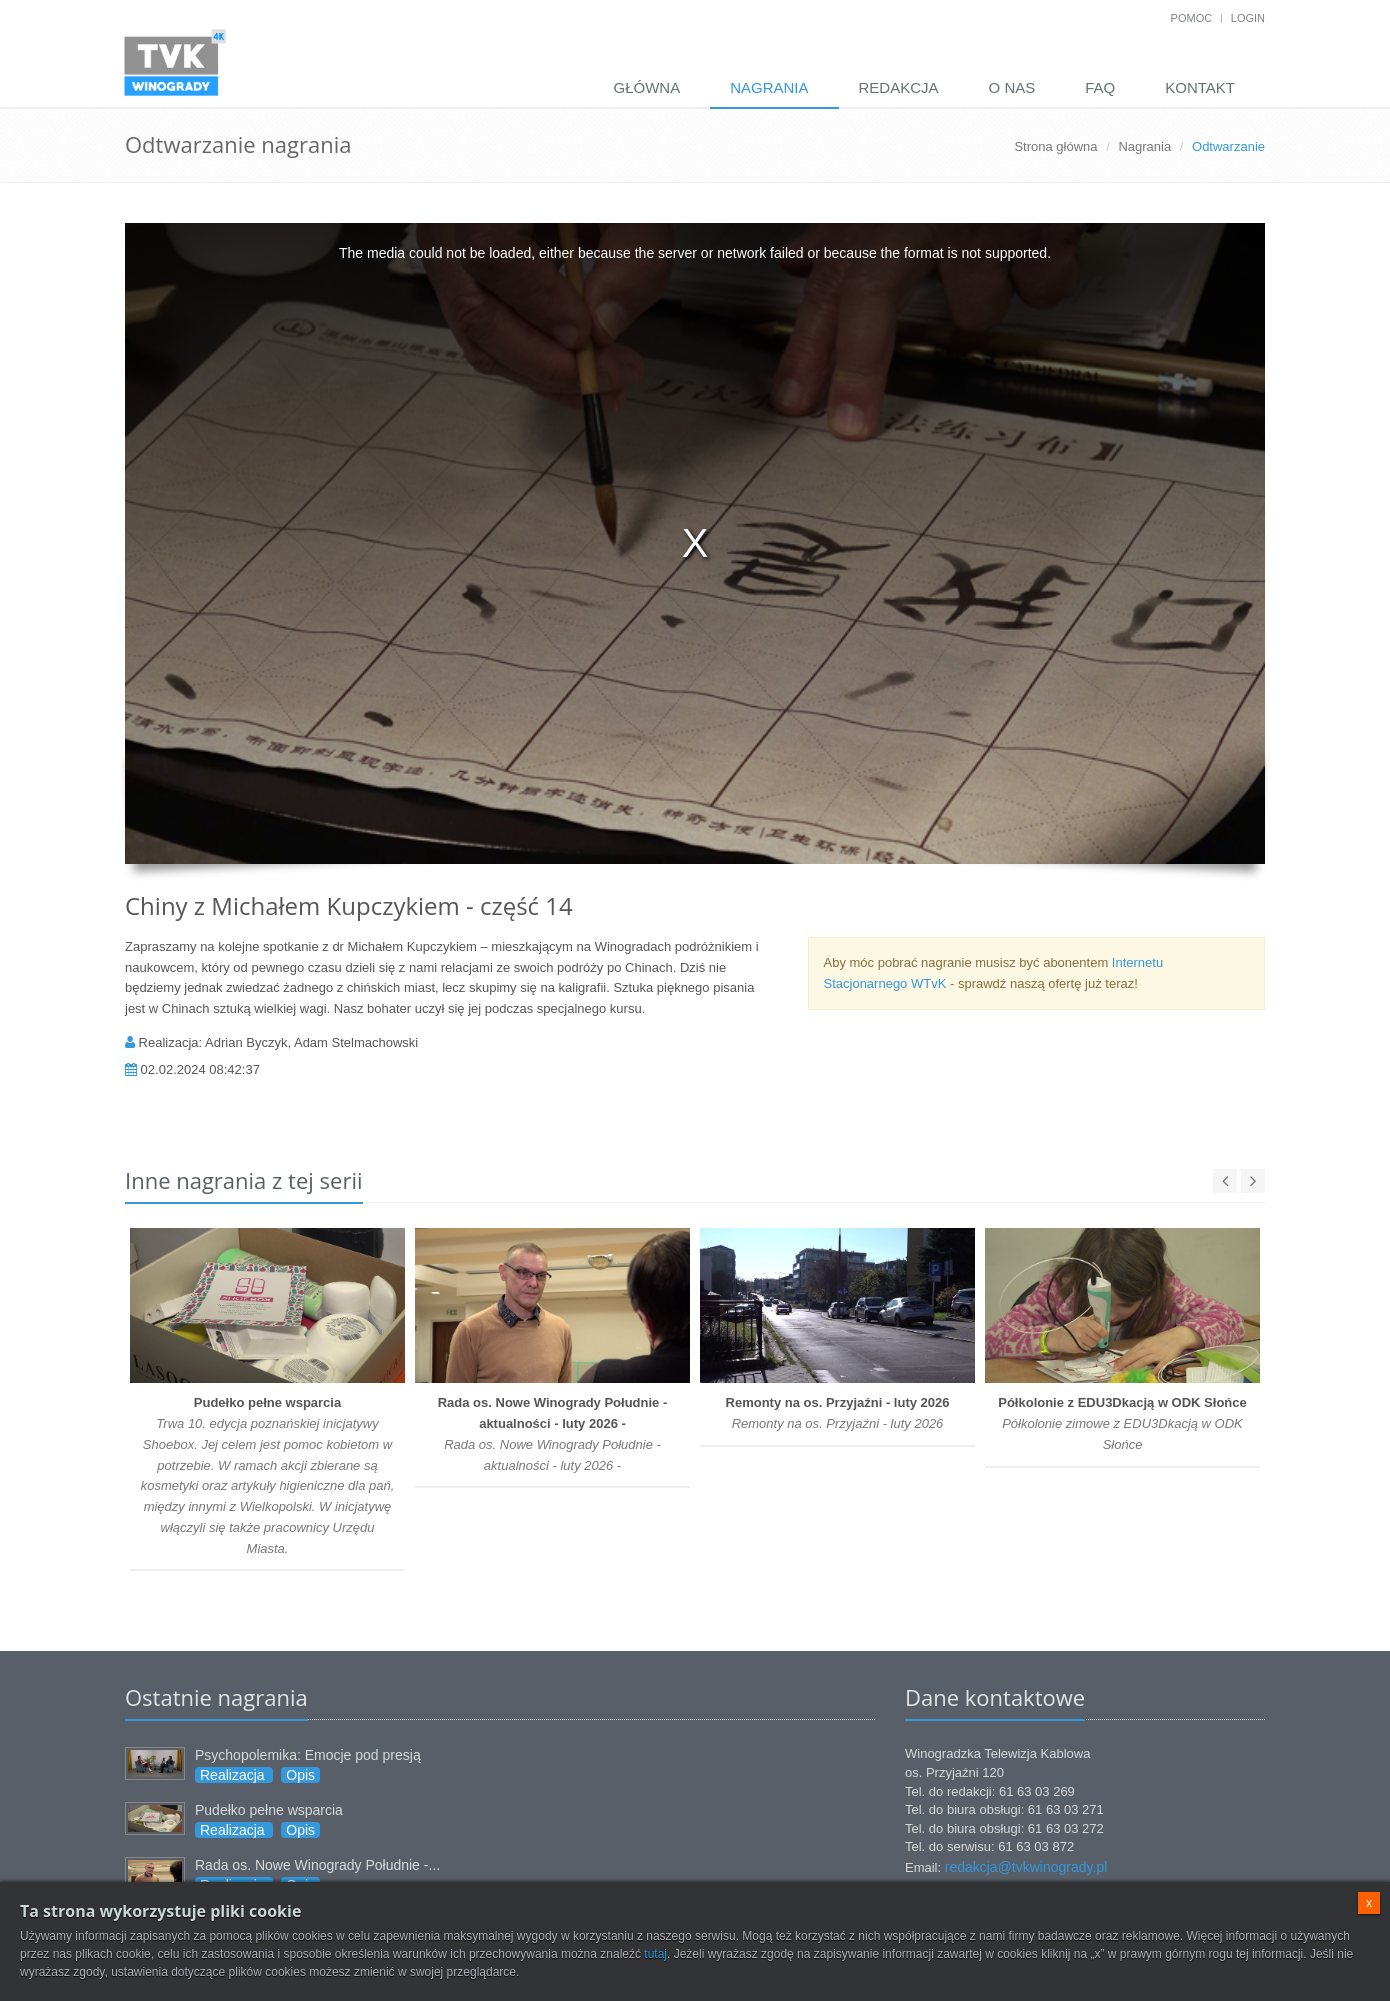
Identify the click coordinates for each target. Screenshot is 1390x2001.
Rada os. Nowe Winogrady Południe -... (317, 1865)
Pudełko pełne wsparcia (269, 1810)
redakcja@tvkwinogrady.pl (1026, 1867)
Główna (646, 87)
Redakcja (899, 87)
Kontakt (1200, 87)
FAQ (1100, 87)
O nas (1012, 87)
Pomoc (1192, 18)
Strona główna (1055, 146)
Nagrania (769, 87)
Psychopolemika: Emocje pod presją (308, 1755)
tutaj (655, 1954)
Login (1248, 18)
